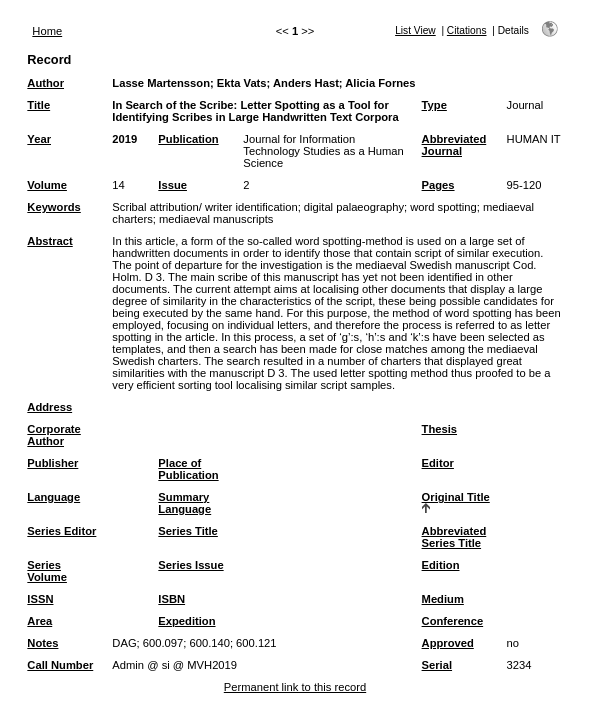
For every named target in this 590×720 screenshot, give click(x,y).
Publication (188, 139)
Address (49, 407)
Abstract (49, 241)
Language (53, 497)
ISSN (40, 599)
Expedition (186, 621)
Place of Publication (188, 469)
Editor (438, 463)
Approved (448, 643)
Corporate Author (53, 435)
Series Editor (61, 531)
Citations (467, 30)
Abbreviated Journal (454, 145)
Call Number (60, 665)
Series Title (188, 531)
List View (415, 30)
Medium (443, 599)
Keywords (53, 207)
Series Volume (47, 571)
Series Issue (190, 565)
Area (39, 621)
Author (45, 83)
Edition (441, 565)
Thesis (439, 429)
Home (47, 31)
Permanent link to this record (295, 687)
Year (39, 139)
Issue (172, 185)
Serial (437, 665)
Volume (47, 185)
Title (38, 105)
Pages (438, 185)
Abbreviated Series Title (454, 537)
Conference (453, 621)
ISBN (171, 599)
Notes (42, 643)
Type (434, 105)
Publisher (52, 463)
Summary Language (184, 503)
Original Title (456, 497)
